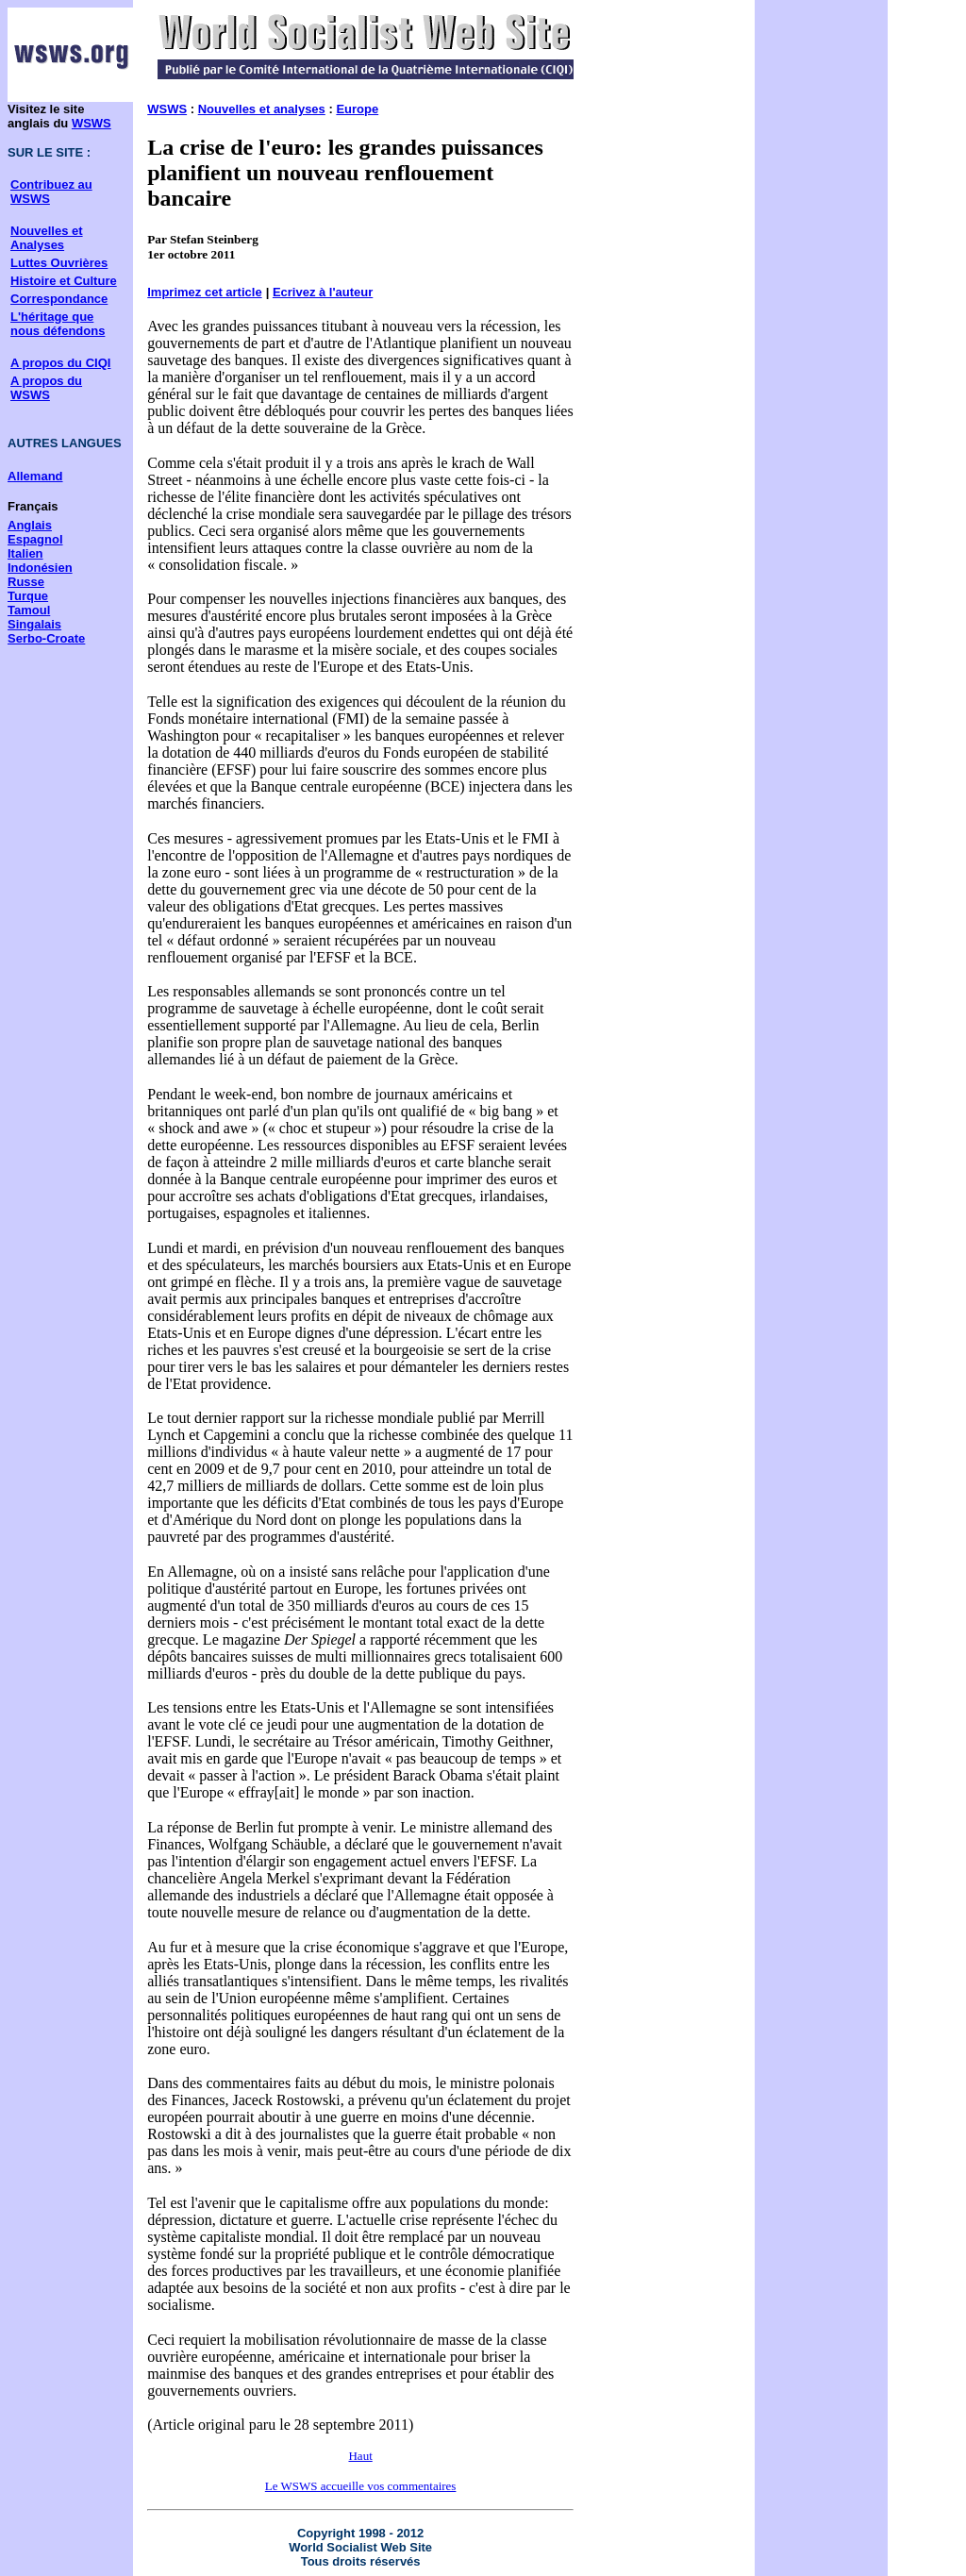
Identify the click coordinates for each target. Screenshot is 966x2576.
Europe (357, 109)
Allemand (35, 476)
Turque (28, 596)
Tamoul (29, 610)
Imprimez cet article (204, 292)
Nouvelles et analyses (261, 109)
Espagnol (35, 539)
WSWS (91, 123)
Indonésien (40, 567)
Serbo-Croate (46, 638)
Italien (25, 553)
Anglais (30, 525)
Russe (26, 582)
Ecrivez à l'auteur (323, 292)
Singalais (34, 624)
